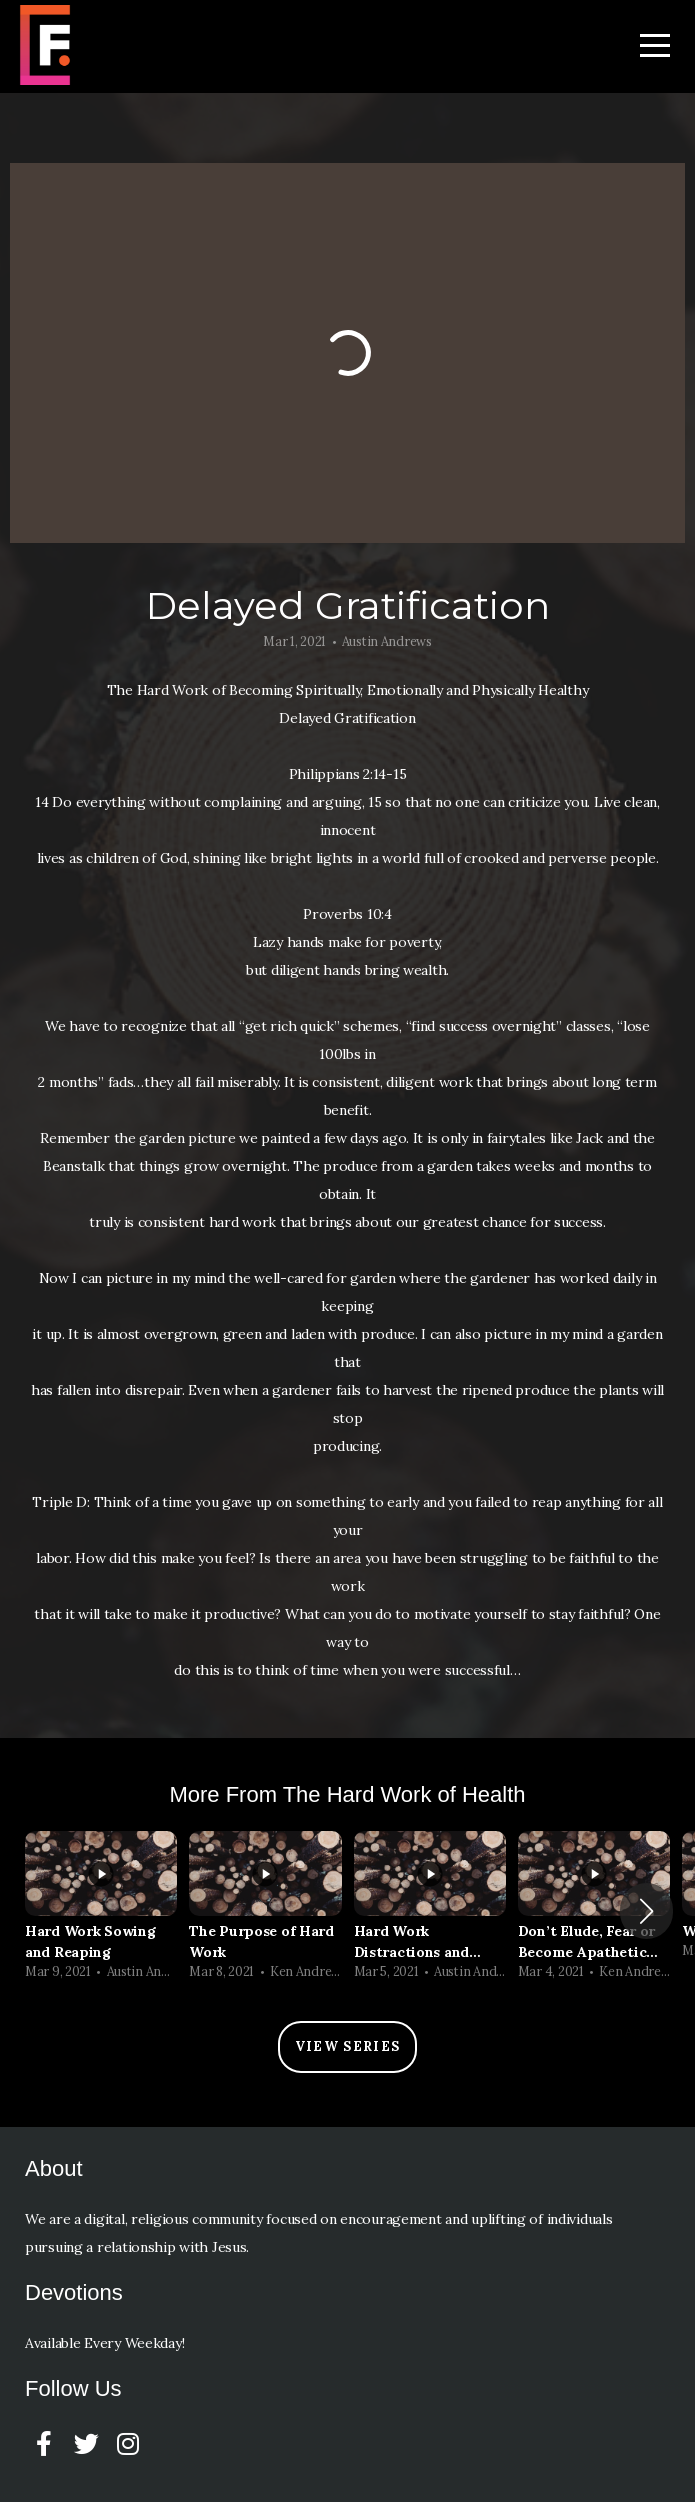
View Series (347, 2046)
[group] (101, 1911)
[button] (646, 1911)
